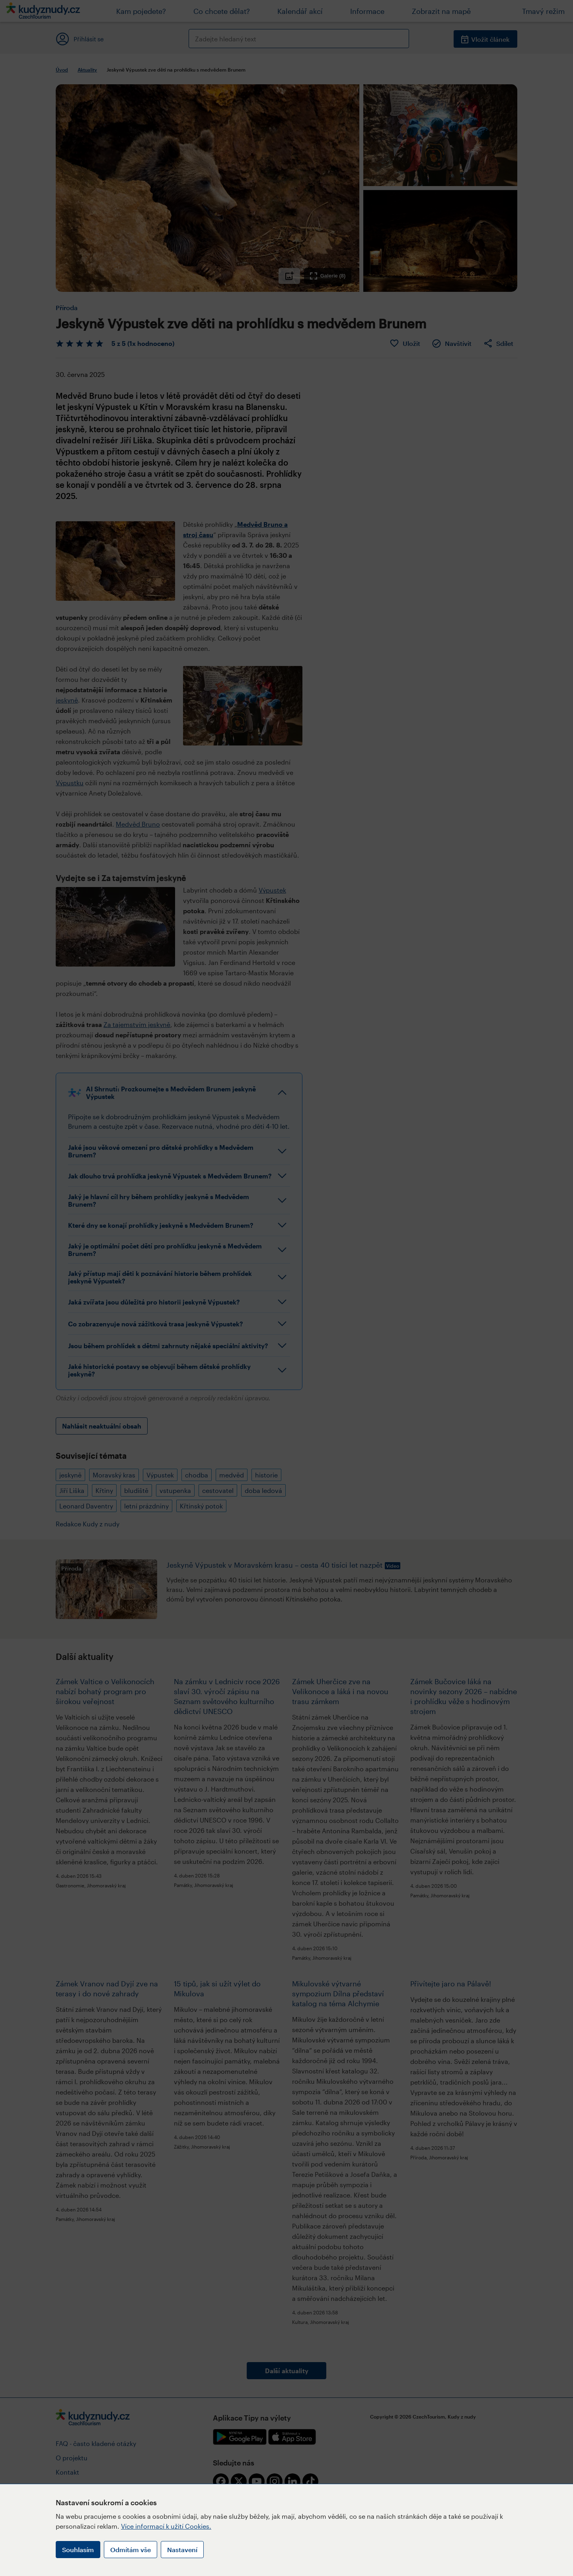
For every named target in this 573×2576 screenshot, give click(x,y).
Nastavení (182, 2549)
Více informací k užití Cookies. (166, 2526)
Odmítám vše (130, 2549)
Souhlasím (78, 2549)
